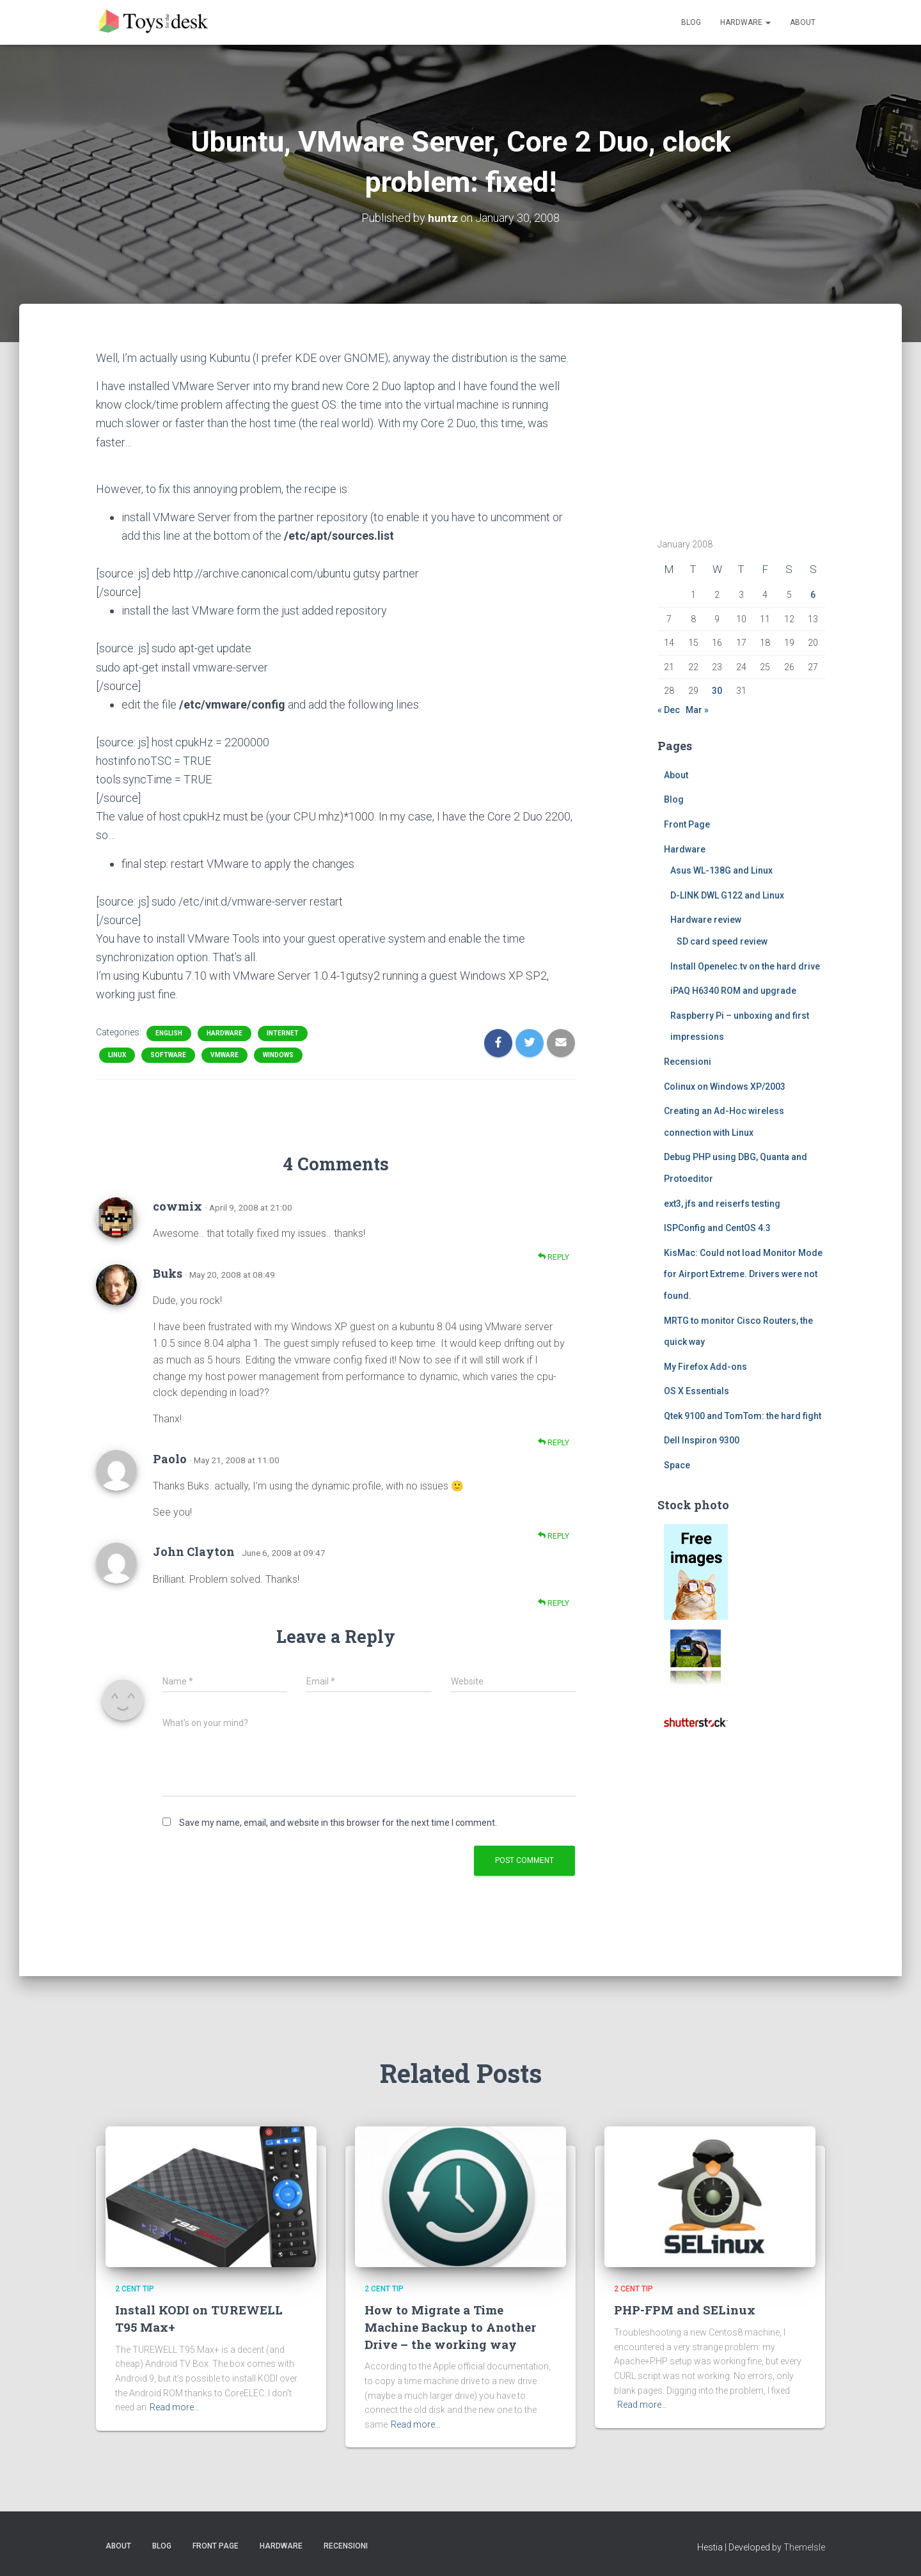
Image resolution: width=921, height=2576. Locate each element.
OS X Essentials (696, 1391)
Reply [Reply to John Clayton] (553, 1603)
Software (168, 1054)
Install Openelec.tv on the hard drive (745, 966)
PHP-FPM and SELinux (685, 2310)
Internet (283, 1033)
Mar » (697, 710)
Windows (278, 1054)
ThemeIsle (804, 2547)
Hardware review (705, 920)
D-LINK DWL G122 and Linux (727, 895)
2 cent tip (134, 2288)
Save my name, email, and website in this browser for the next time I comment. (338, 1823)
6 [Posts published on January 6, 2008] (812, 595)
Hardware (745, 22)
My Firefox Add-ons (705, 1367)
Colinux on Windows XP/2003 (724, 1086)
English (168, 1033)
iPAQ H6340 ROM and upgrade (733, 991)
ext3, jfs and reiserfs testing (722, 1203)
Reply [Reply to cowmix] (553, 1257)
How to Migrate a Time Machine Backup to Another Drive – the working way (450, 2327)
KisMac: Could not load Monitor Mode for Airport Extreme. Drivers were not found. (743, 1274)
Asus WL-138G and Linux (721, 870)
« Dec (668, 710)
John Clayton (194, 1551)
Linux (117, 1054)
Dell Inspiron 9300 (701, 1440)
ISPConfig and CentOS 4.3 (717, 1228)
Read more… (175, 2407)
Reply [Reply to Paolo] (553, 1536)
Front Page (687, 824)
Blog (691, 22)
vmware (224, 1054)
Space (677, 1465)
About (802, 22)
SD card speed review (722, 941)
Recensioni (687, 1061)
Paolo (170, 1458)
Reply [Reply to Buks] (553, 1442)
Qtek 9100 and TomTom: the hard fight (742, 1416)
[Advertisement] (737, 428)
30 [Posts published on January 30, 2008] (717, 691)
